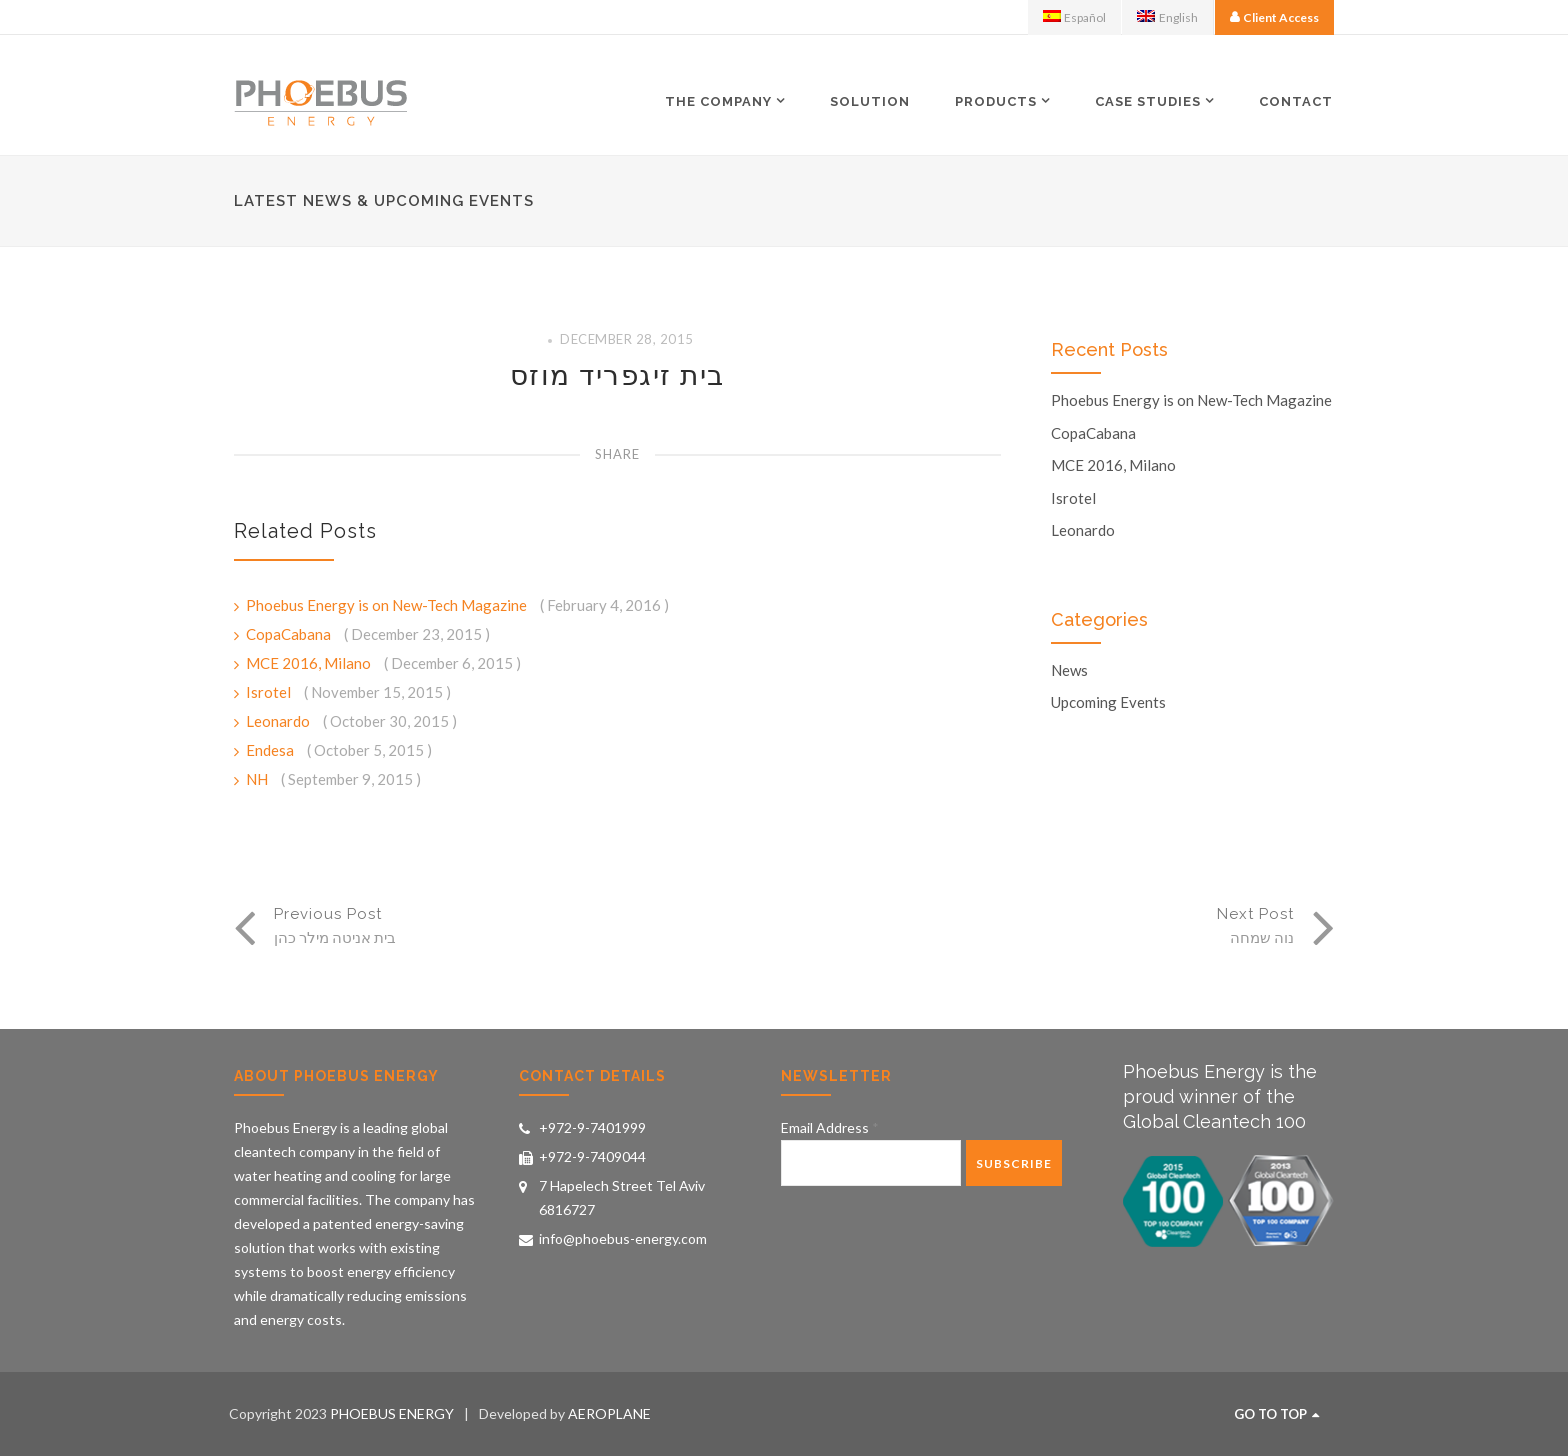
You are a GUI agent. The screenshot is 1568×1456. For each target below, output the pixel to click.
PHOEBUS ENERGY (392, 1413)
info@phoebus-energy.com (623, 1238)
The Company (718, 101)
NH (258, 779)
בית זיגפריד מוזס (617, 375)
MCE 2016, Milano (310, 663)
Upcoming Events (1108, 702)
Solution (870, 101)
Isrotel (270, 692)
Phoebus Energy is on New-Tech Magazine (388, 605)
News (1069, 670)
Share (617, 454)
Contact (1296, 101)
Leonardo (279, 721)
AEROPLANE (609, 1413)
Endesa (271, 750)
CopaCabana (290, 634)
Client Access (1281, 17)
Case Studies (1148, 101)
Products (996, 101)
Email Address (830, 1127)
